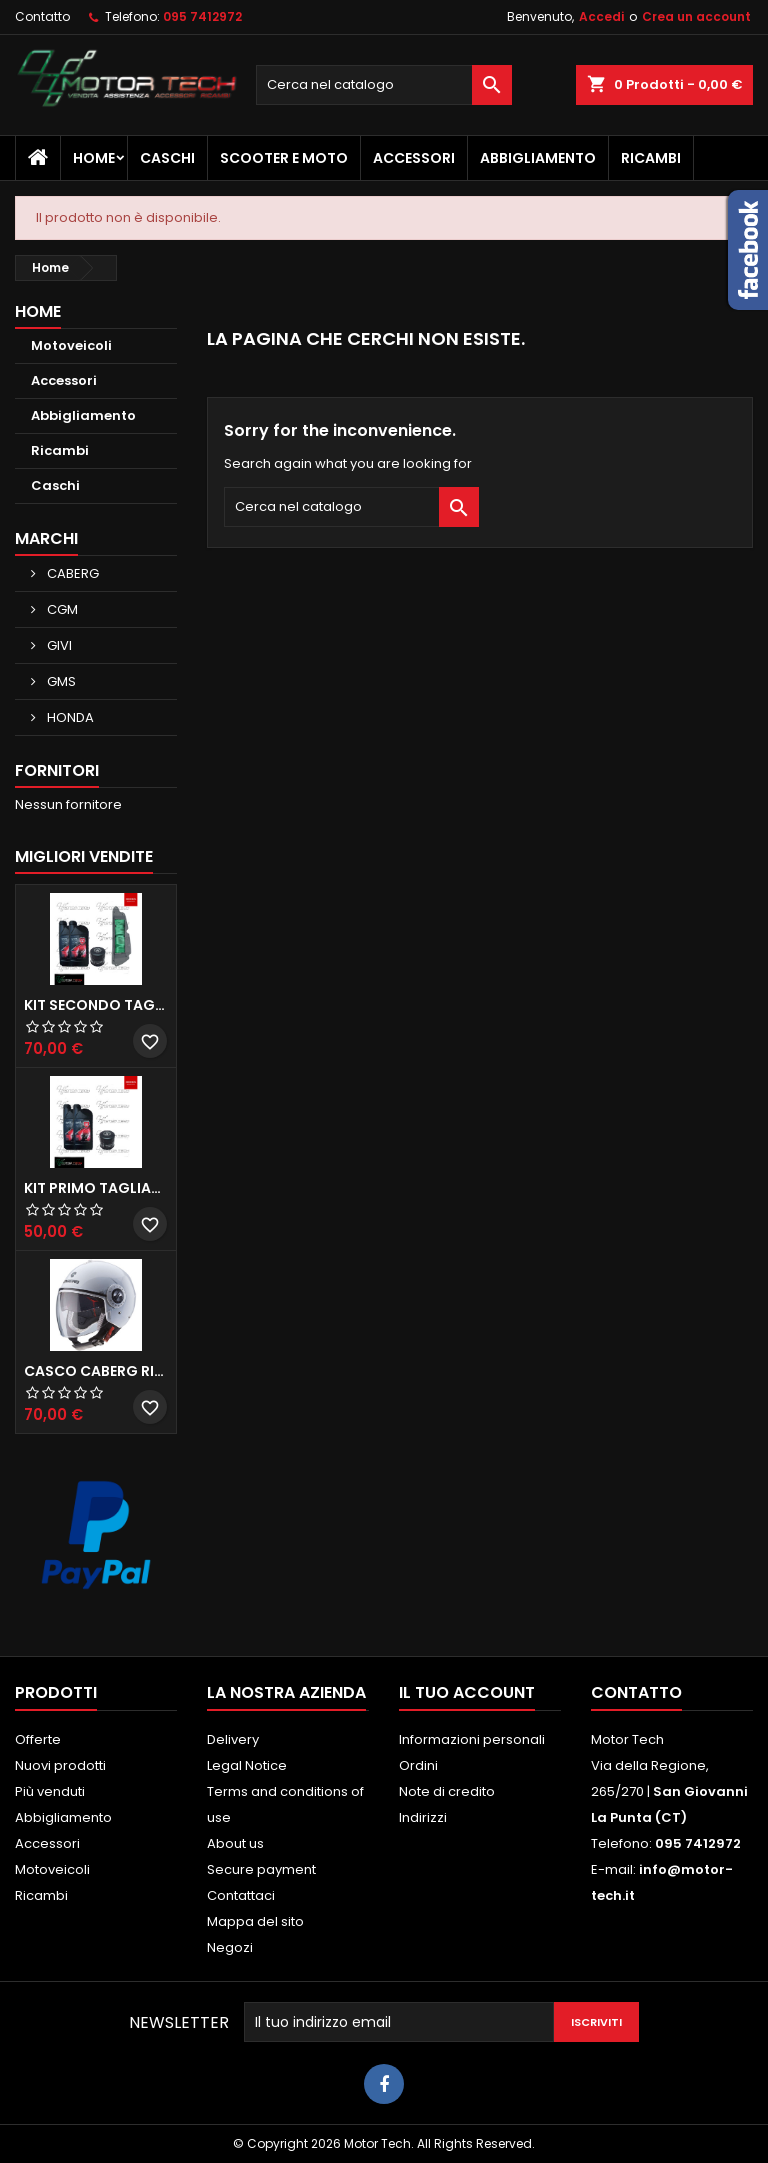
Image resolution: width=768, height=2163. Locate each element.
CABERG (71, 573)
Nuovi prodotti (60, 1765)
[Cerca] (384, 85)
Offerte (38, 1739)
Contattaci (241, 1895)
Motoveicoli (71, 345)
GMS (60, 681)
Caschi (167, 158)
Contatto (42, 16)
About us (235, 1843)
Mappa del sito (255, 1921)
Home (94, 158)
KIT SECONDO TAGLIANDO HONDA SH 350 (96, 1005)
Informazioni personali (472, 1739)
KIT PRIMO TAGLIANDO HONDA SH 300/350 (96, 1188)
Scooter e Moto (284, 158)
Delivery (233, 1739)
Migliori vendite (84, 856)
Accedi (601, 16)
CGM (61, 609)
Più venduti (50, 1791)
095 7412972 (202, 16)
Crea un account (696, 16)
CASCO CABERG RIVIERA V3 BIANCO (96, 1371)
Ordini (418, 1765)
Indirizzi (423, 1817)
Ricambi (651, 158)
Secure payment (261, 1869)
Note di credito (447, 1791)
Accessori (414, 158)
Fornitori (57, 770)
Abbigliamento (538, 158)
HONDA (69, 717)
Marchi (46, 538)
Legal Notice (247, 1765)
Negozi (230, 1947)
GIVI (58, 645)
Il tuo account (467, 1692)
